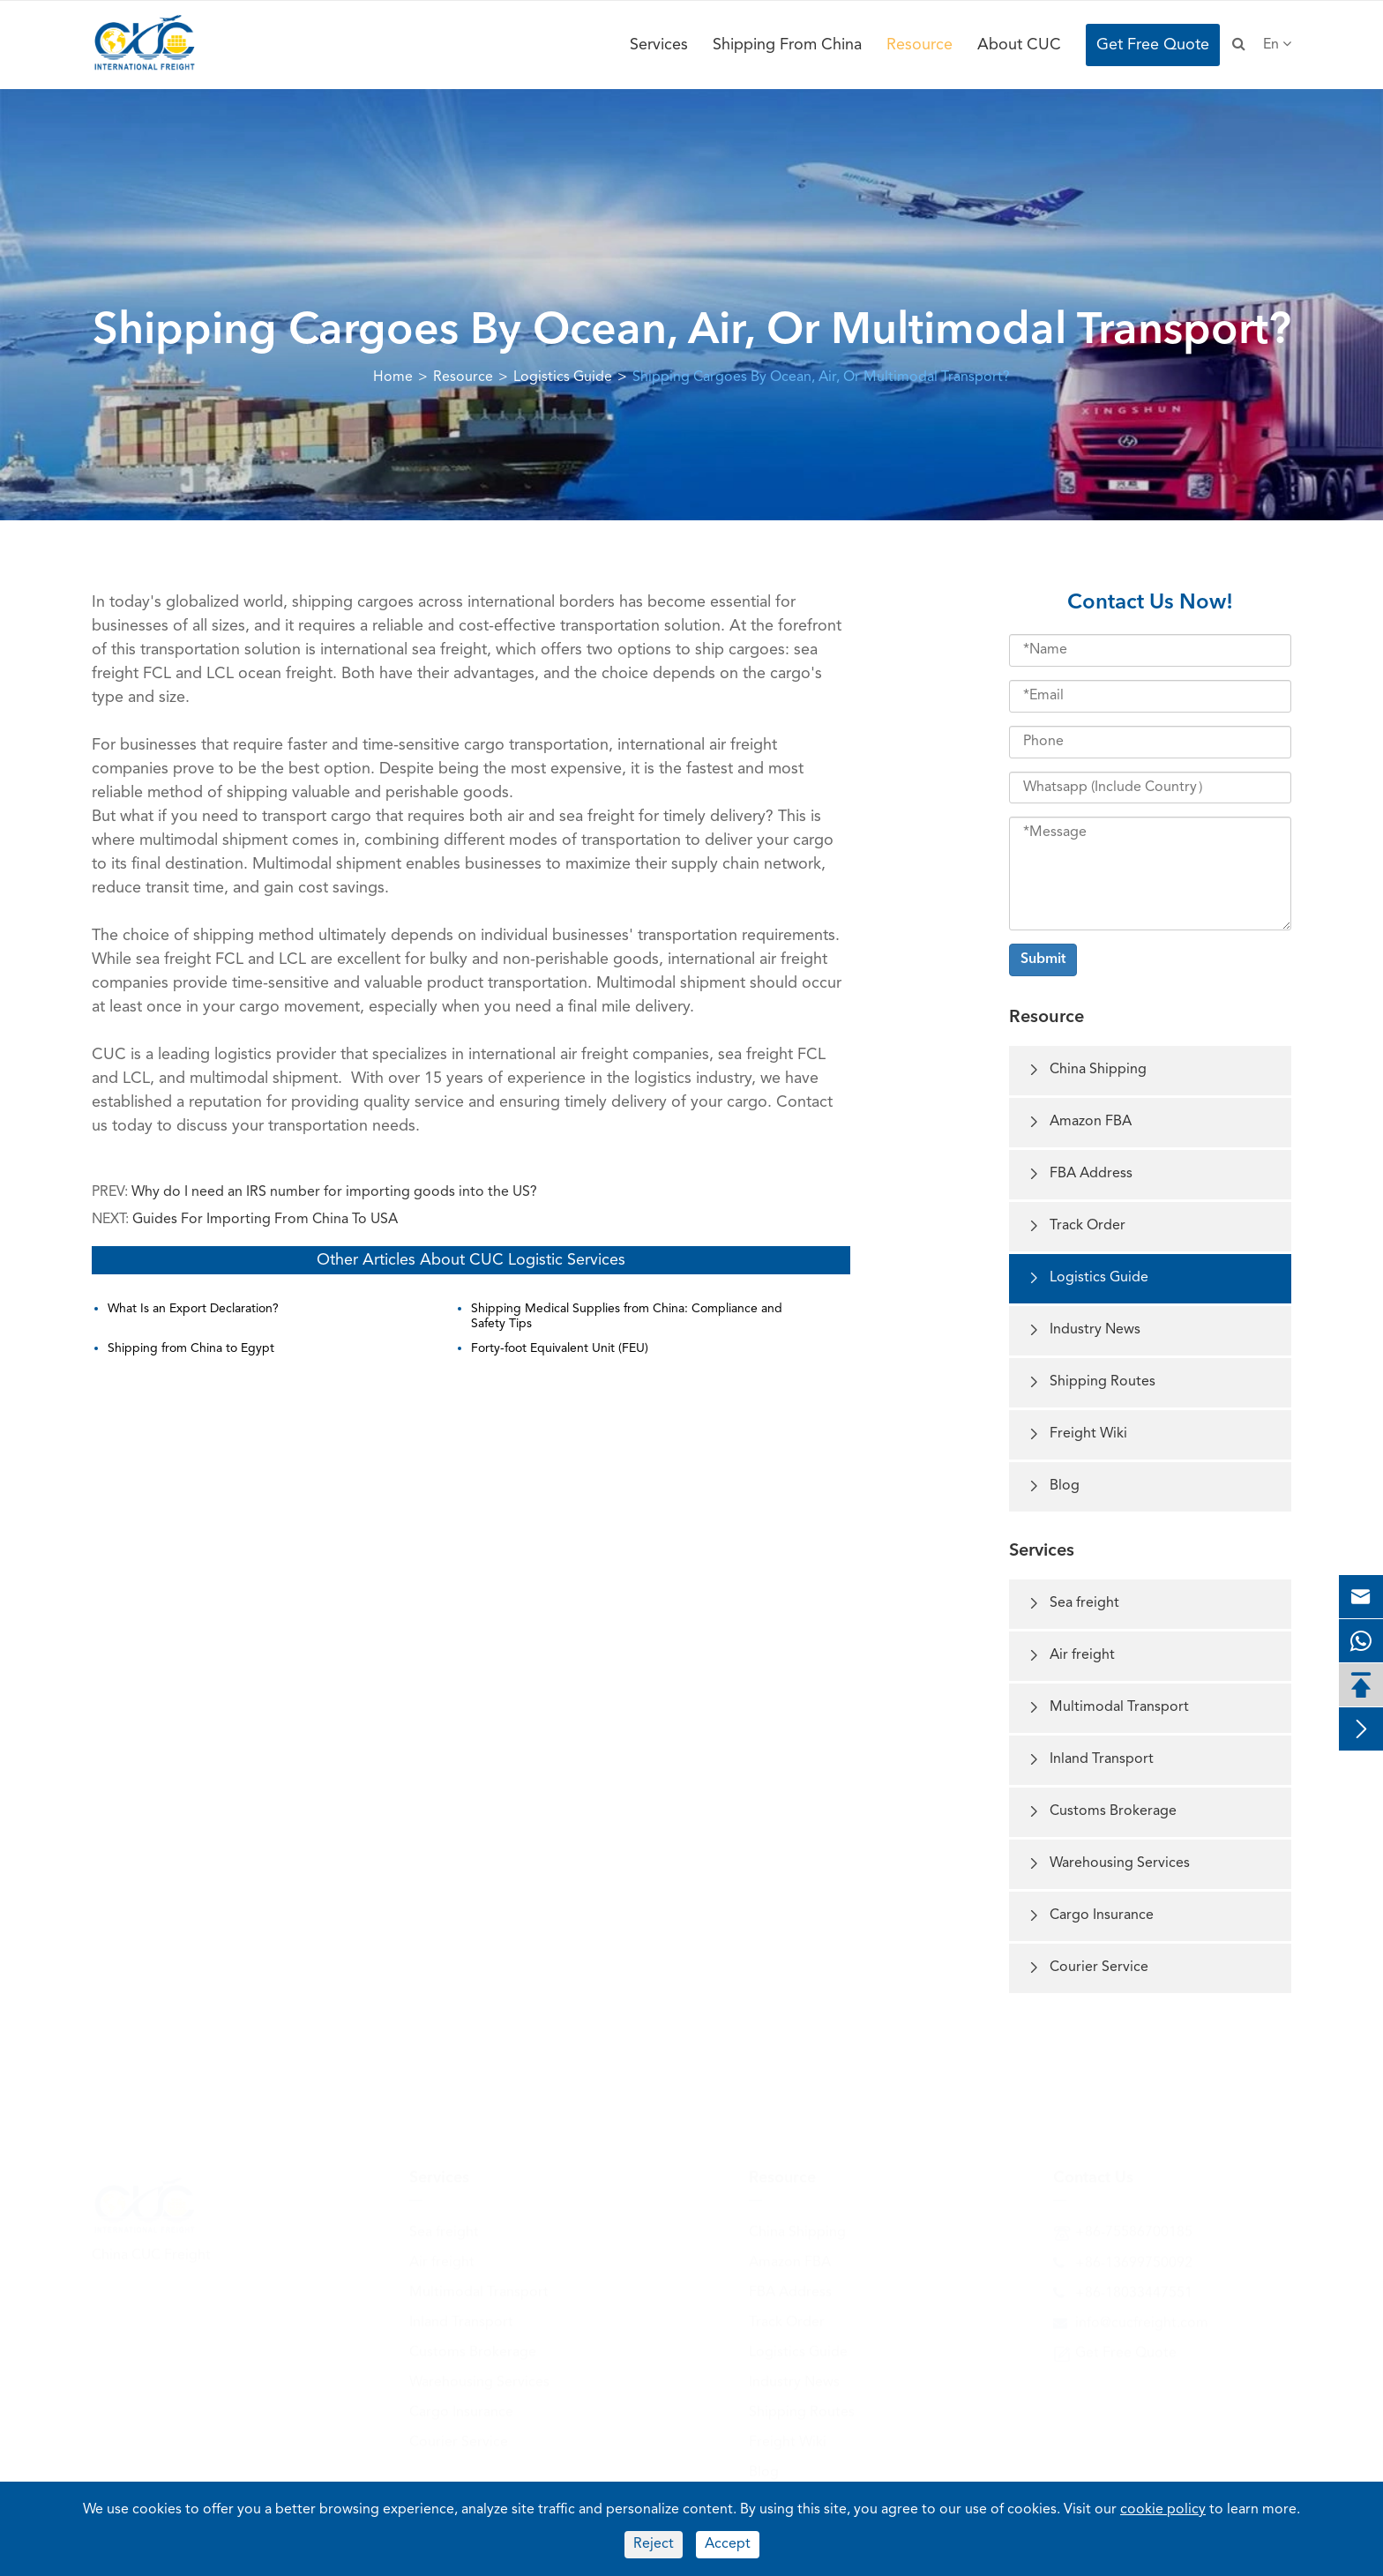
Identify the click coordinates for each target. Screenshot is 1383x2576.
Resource (919, 45)
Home (393, 377)
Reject (653, 2544)
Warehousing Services (1108, 1863)
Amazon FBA (1079, 1122)
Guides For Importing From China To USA (265, 1220)
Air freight (1071, 1655)
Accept (728, 2544)
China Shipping (1087, 1070)
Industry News (1083, 1330)
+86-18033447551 (1133, 2288)
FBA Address (1080, 1174)
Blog (1053, 1486)
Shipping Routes (1091, 1382)
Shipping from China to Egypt (191, 1348)
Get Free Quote (1152, 45)
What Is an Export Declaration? (193, 1309)
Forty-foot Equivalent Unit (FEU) (559, 1348)
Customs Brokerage (1102, 1811)
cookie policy (1163, 2510)
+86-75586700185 (1133, 2228)
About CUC (1019, 45)
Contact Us (1093, 2173)
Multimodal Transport (1108, 1707)
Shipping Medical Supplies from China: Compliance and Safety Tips (626, 1316)
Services (659, 45)
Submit (1042, 959)
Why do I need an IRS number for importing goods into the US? (334, 1192)
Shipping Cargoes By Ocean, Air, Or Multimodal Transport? (821, 377)
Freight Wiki (1077, 1434)
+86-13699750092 (1133, 2258)
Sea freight (1073, 1603)
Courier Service (1087, 1967)
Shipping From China (787, 45)
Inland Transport (1090, 1759)
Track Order (1076, 1226)
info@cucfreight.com (1141, 2318)
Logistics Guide (562, 377)
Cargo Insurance (1090, 1915)
